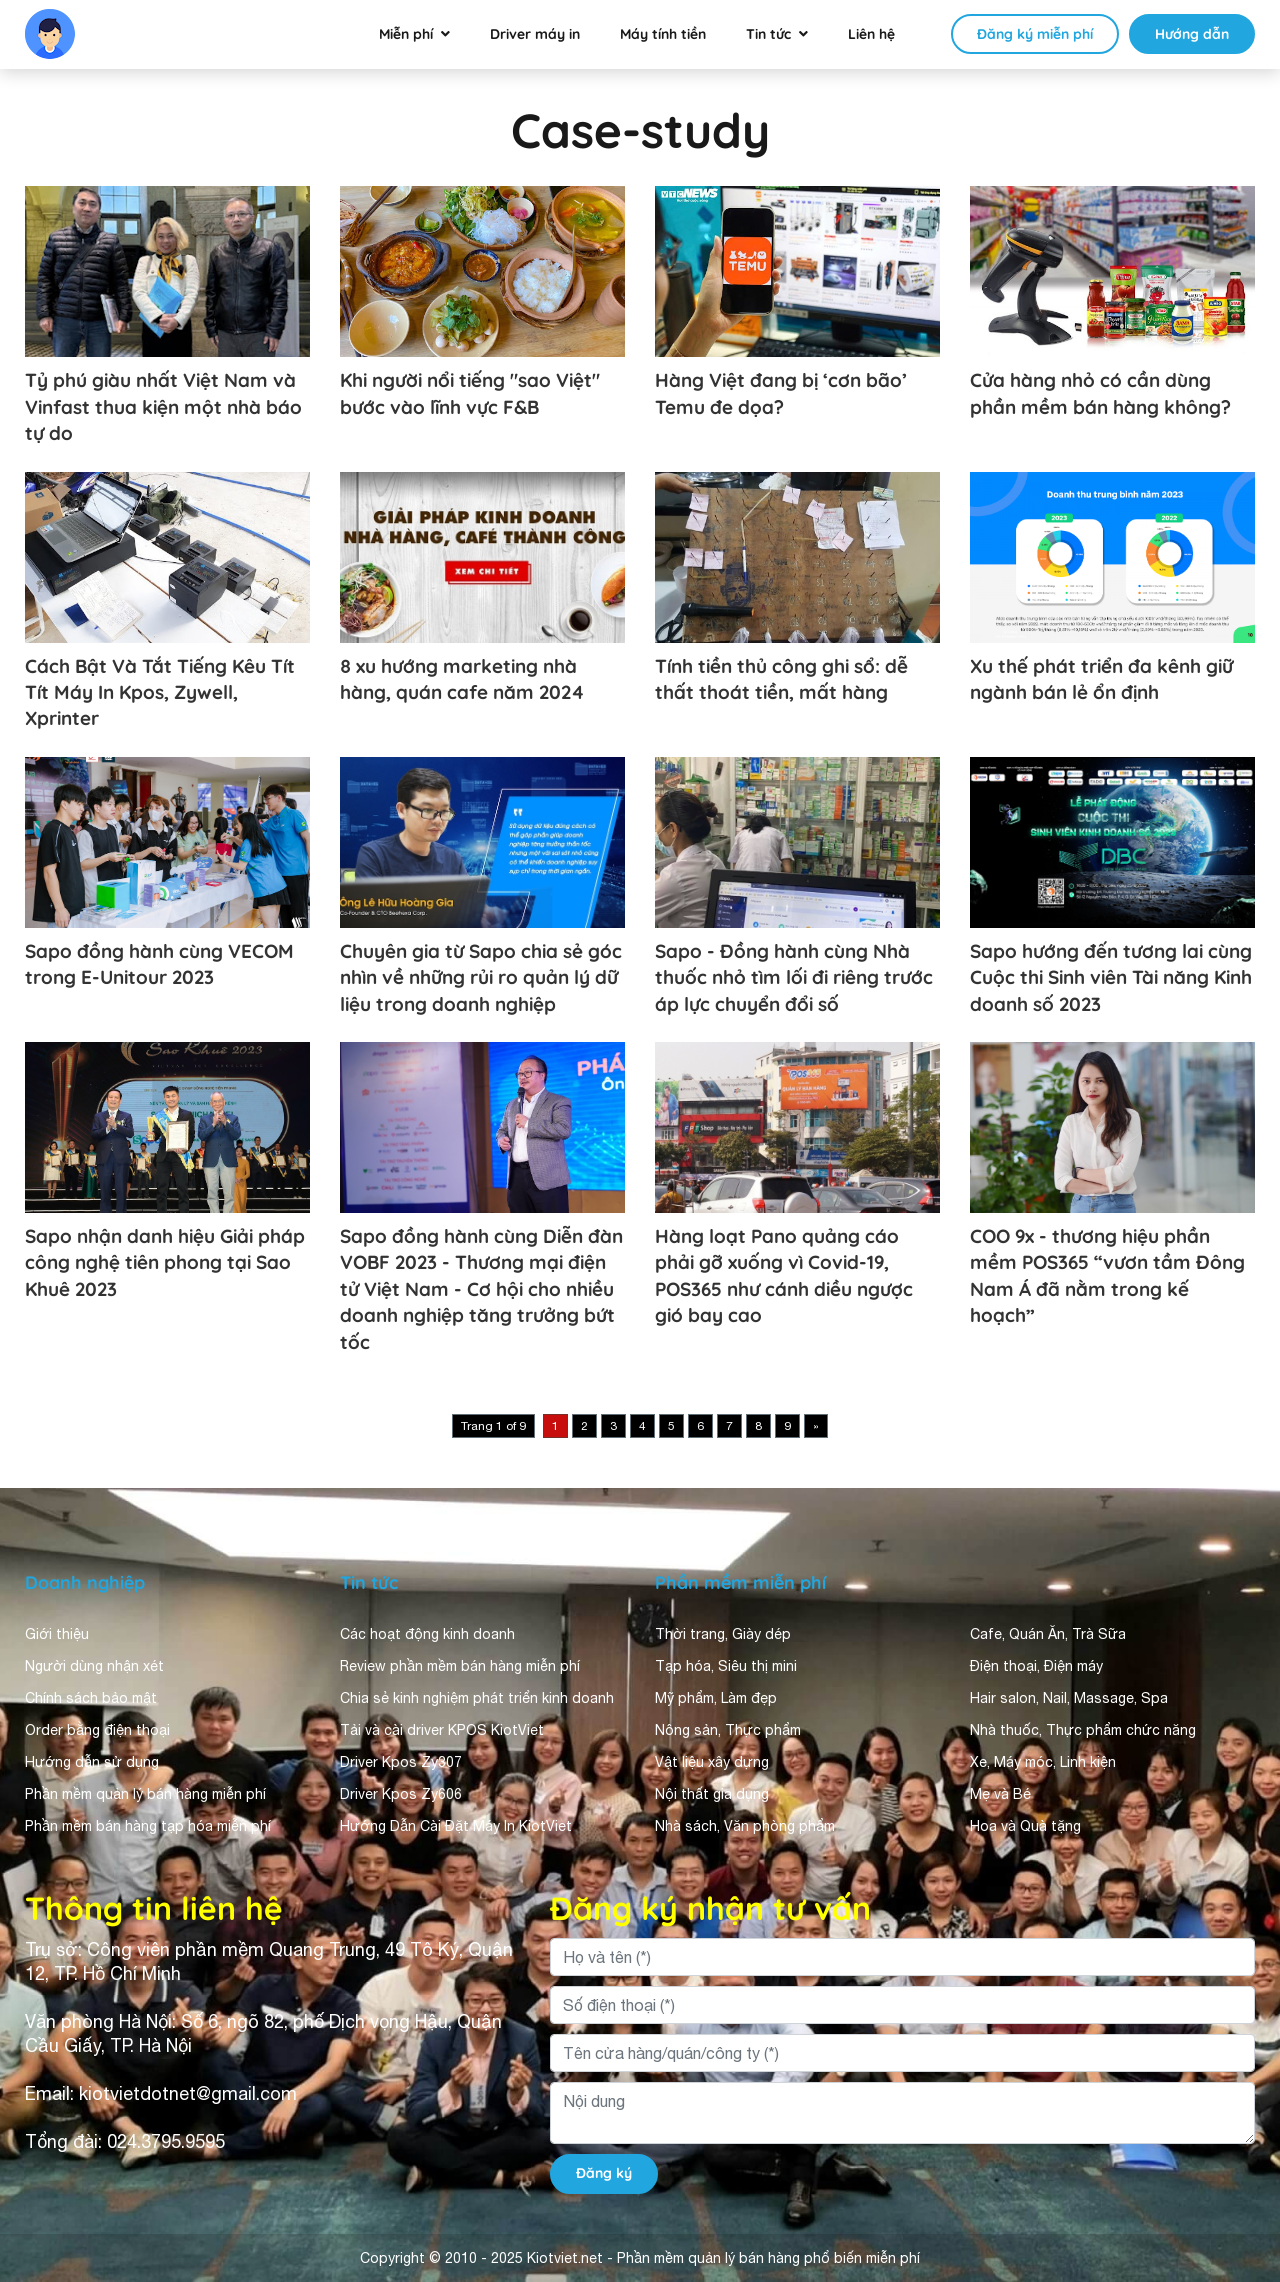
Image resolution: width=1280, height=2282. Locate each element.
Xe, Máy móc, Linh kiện (1043, 1762)
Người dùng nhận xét (94, 1666)
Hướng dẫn (1192, 34)
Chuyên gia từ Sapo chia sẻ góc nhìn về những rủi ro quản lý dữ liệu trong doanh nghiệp (481, 977)
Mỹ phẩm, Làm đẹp (716, 1698)
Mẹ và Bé (1000, 1794)
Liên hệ (871, 34)
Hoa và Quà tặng (1025, 1826)
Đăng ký (604, 2173)
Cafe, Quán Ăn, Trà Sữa (1048, 1634)
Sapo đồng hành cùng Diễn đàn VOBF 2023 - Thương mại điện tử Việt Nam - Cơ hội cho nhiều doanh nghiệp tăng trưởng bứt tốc (481, 1289)
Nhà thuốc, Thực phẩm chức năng (1083, 1730)
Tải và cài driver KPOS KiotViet (442, 1730)
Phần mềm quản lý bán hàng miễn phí (145, 1794)
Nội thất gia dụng (712, 1794)
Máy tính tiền (663, 34)
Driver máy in (535, 34)
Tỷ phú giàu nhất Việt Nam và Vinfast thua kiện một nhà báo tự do (163, 406)
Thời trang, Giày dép (723, 1634)
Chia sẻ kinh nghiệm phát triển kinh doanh (477, 1698)
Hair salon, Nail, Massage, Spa (1069, 1698)
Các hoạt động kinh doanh (427, 1634)
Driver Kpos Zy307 (401, 1762)
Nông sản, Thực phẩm (728, 1730)
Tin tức (768, 34)
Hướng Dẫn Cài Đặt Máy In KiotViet (456, 1826)
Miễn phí (406, 34)
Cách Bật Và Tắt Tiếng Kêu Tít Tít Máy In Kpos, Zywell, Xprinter (160, 692)
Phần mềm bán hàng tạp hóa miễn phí (148, 1826)
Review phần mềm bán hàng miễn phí (460, 1666)
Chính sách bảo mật (91, 1698)
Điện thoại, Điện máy (1036, 1666)
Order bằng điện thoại (97, 1730)
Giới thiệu (57, 1634)
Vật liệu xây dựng (712, 1762)
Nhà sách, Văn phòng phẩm (745, 1826)
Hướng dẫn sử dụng (92, 1762)
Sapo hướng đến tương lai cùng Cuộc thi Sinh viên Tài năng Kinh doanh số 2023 (1111, 977)
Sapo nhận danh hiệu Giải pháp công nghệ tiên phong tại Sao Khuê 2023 (165, 1262)
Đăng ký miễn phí (1035, 34)
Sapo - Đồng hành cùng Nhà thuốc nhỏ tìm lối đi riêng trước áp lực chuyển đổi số (794, 977)
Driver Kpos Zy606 (401, 1794)
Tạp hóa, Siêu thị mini (726, 1666)
